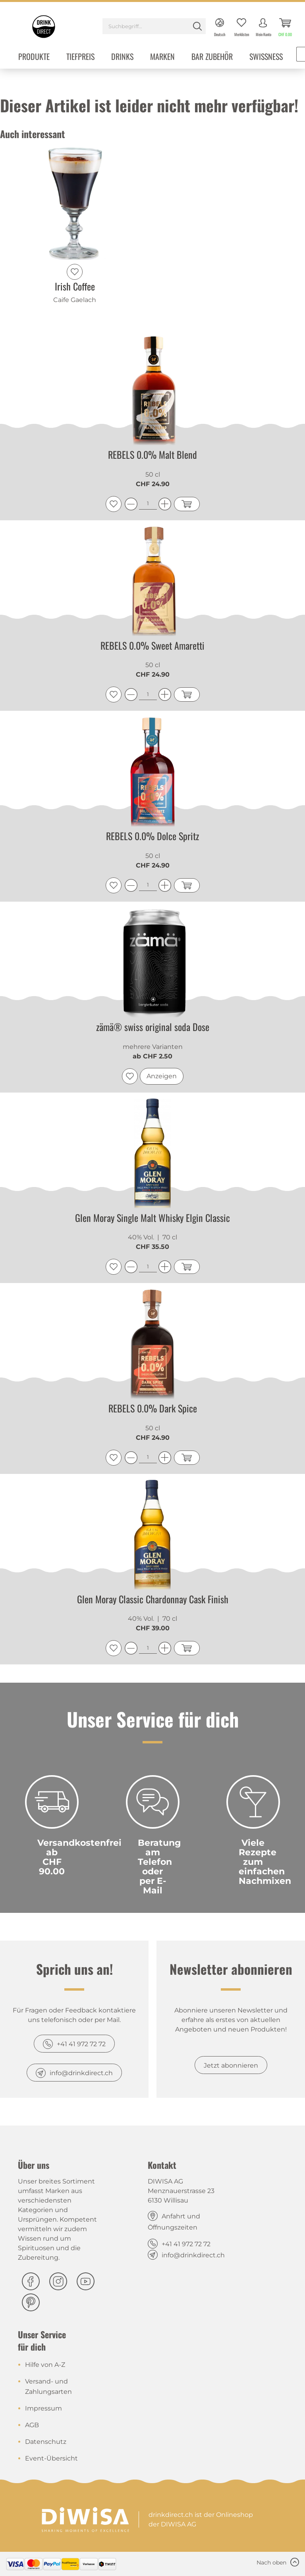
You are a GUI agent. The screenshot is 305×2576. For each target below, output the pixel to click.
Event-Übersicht (51, 2458)
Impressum (43, 2408)
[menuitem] (154, 27)
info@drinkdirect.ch (81, 2073)
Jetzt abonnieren (231, 2065)
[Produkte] (34, 57)
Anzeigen (162, 1076)
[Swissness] (266, 57)
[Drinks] (122, 57)
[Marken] (162, 57)
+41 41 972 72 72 (81, 2044)
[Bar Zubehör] (212, 57)
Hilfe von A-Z (45, 2364)
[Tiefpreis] (80, 57)
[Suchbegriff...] (154, 26)
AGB (32, 2425)
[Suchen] (197, 26)
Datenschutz (45, 2441)
